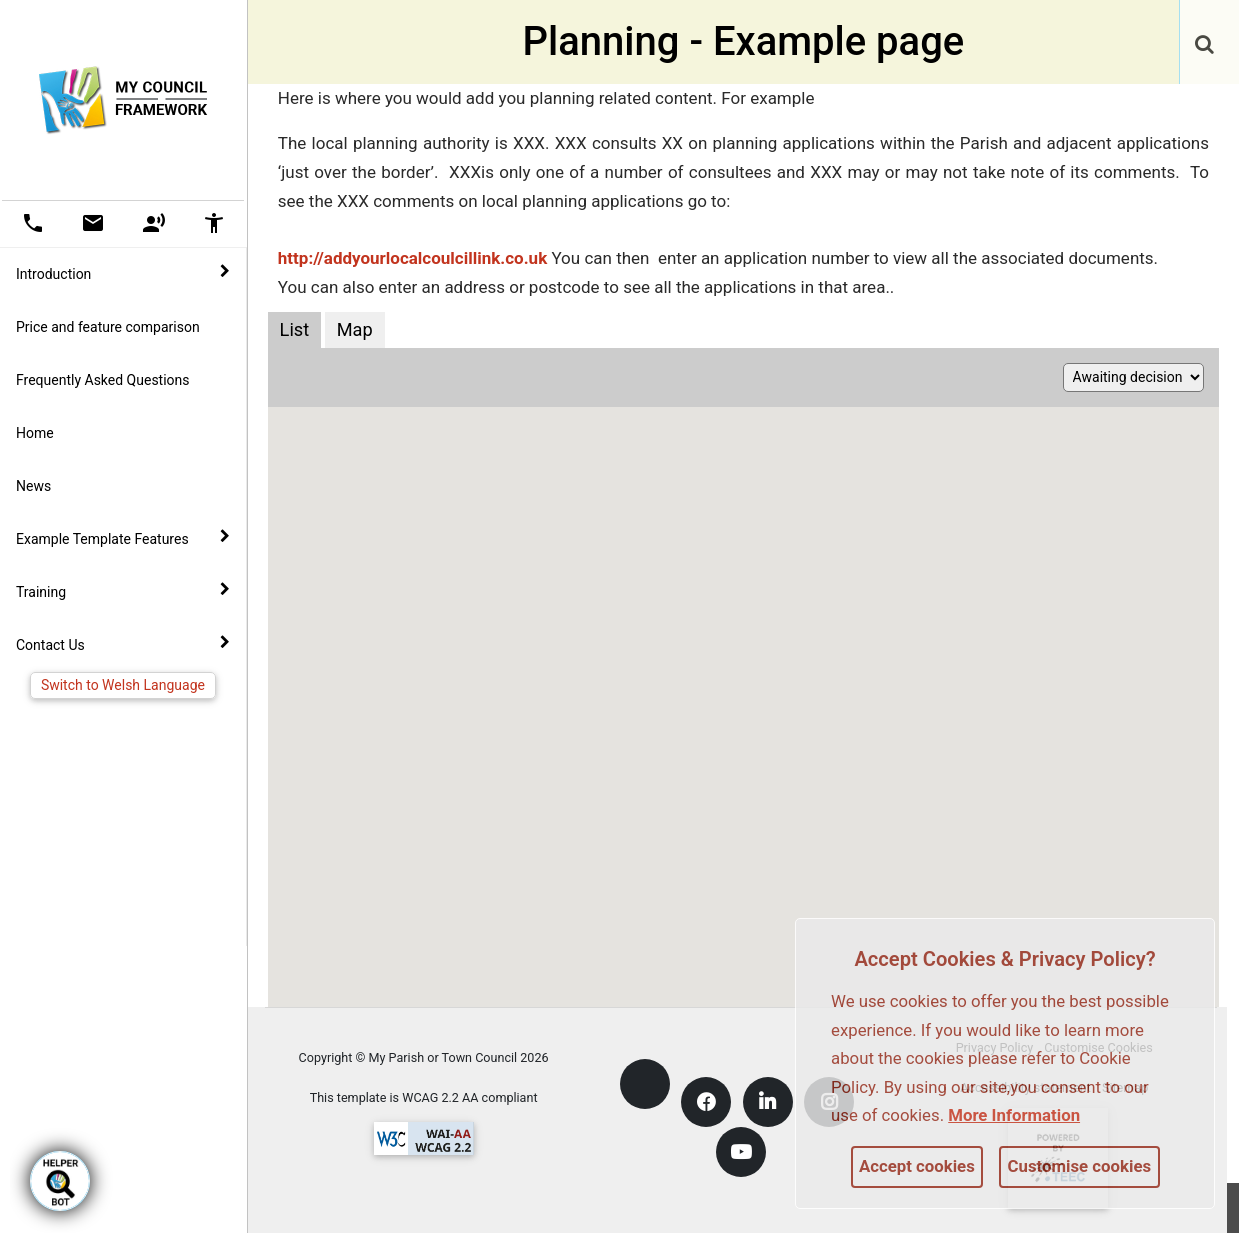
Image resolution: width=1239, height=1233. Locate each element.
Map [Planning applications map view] (355, 329)
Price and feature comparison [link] (108, 327)
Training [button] (123, 591)
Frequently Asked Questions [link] (103, 380)
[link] (1204, 34)
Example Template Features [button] (123, 538)
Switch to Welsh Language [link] (123, 685)
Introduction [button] (123, 273)
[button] (1206, 46)
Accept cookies (917, 1166)
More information (1014, 1115)
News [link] (33, 486)
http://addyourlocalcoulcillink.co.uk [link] (415, 258)
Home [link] (35, 433)
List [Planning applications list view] (295, 329)
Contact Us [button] (123, 644)
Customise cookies (1080, 1166)
